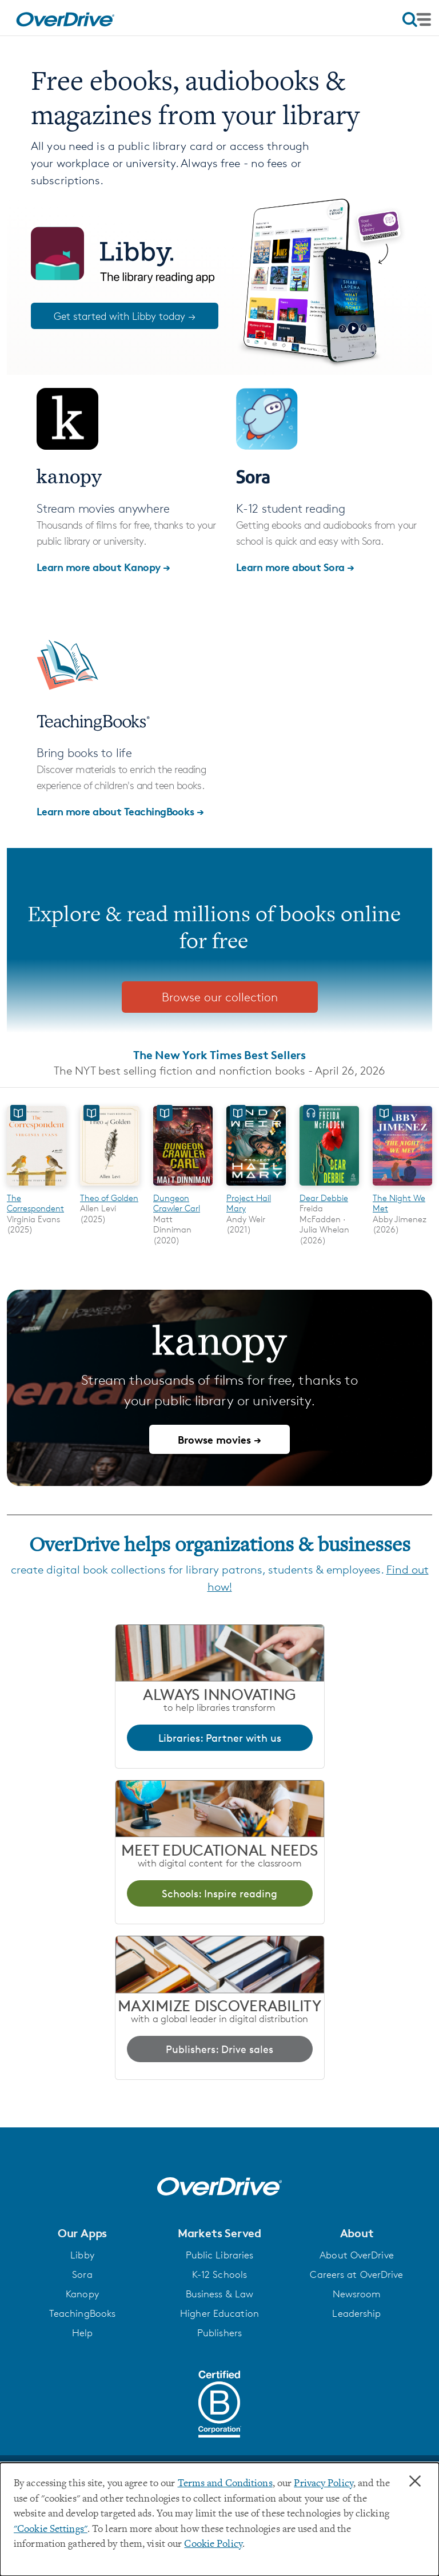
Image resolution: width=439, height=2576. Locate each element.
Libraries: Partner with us (219, 1737)
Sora (82, 2274)
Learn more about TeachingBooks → (120, 811)
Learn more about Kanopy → (103, 566)
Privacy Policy (323, 2484)
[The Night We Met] (402, 1187)
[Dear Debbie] (329, 1187)
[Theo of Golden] (109, 1187)
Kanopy (82, 2294)
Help (82, 2333)
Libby (82, 2255)
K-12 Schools (219, 2274)
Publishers (219, 2333)
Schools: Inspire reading (219, 1893)
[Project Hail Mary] (256, 1187)
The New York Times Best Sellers (219, 1055)
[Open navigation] (416, 19)
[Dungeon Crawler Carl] (183, 1187)
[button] (82, 2233)
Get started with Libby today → (124, 316)
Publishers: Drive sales (219, 2049)
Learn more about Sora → (295, 566)
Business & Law (220, 2294)
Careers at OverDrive (356, 2274)
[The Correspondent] (36, 1187)
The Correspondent (35, 1203)
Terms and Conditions (225, 2484)
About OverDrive (357, 2255)
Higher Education (219, 2313)
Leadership (356, 2313)
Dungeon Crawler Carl (176, 1203)
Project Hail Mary (248, 1203)
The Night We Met (399, 1203)
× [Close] (415, 2481)
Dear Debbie (324, 1197)
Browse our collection (220, 997)
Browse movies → (219, 1439)
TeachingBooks (82, 2313)
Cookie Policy (213, 2544)
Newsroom (357, 2294)
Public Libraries (220, 2255)
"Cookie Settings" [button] (50, 2530)
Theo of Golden (109, 1197)
